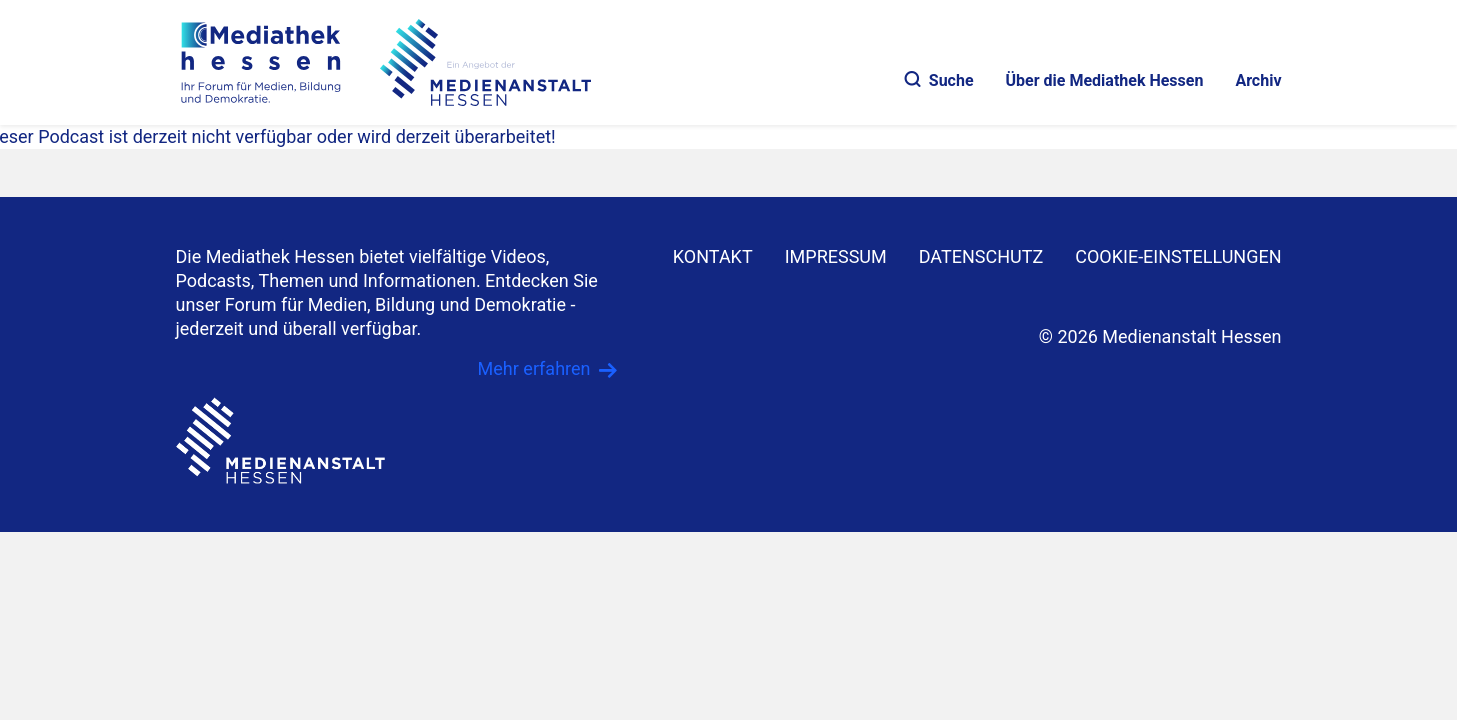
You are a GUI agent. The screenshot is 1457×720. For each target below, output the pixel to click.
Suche (939, 80)
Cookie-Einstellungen (1178, 256)
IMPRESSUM (836, 256)
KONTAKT (713, 256)
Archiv (1258, 80)
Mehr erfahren (534, 368)
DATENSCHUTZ (981, 256)
